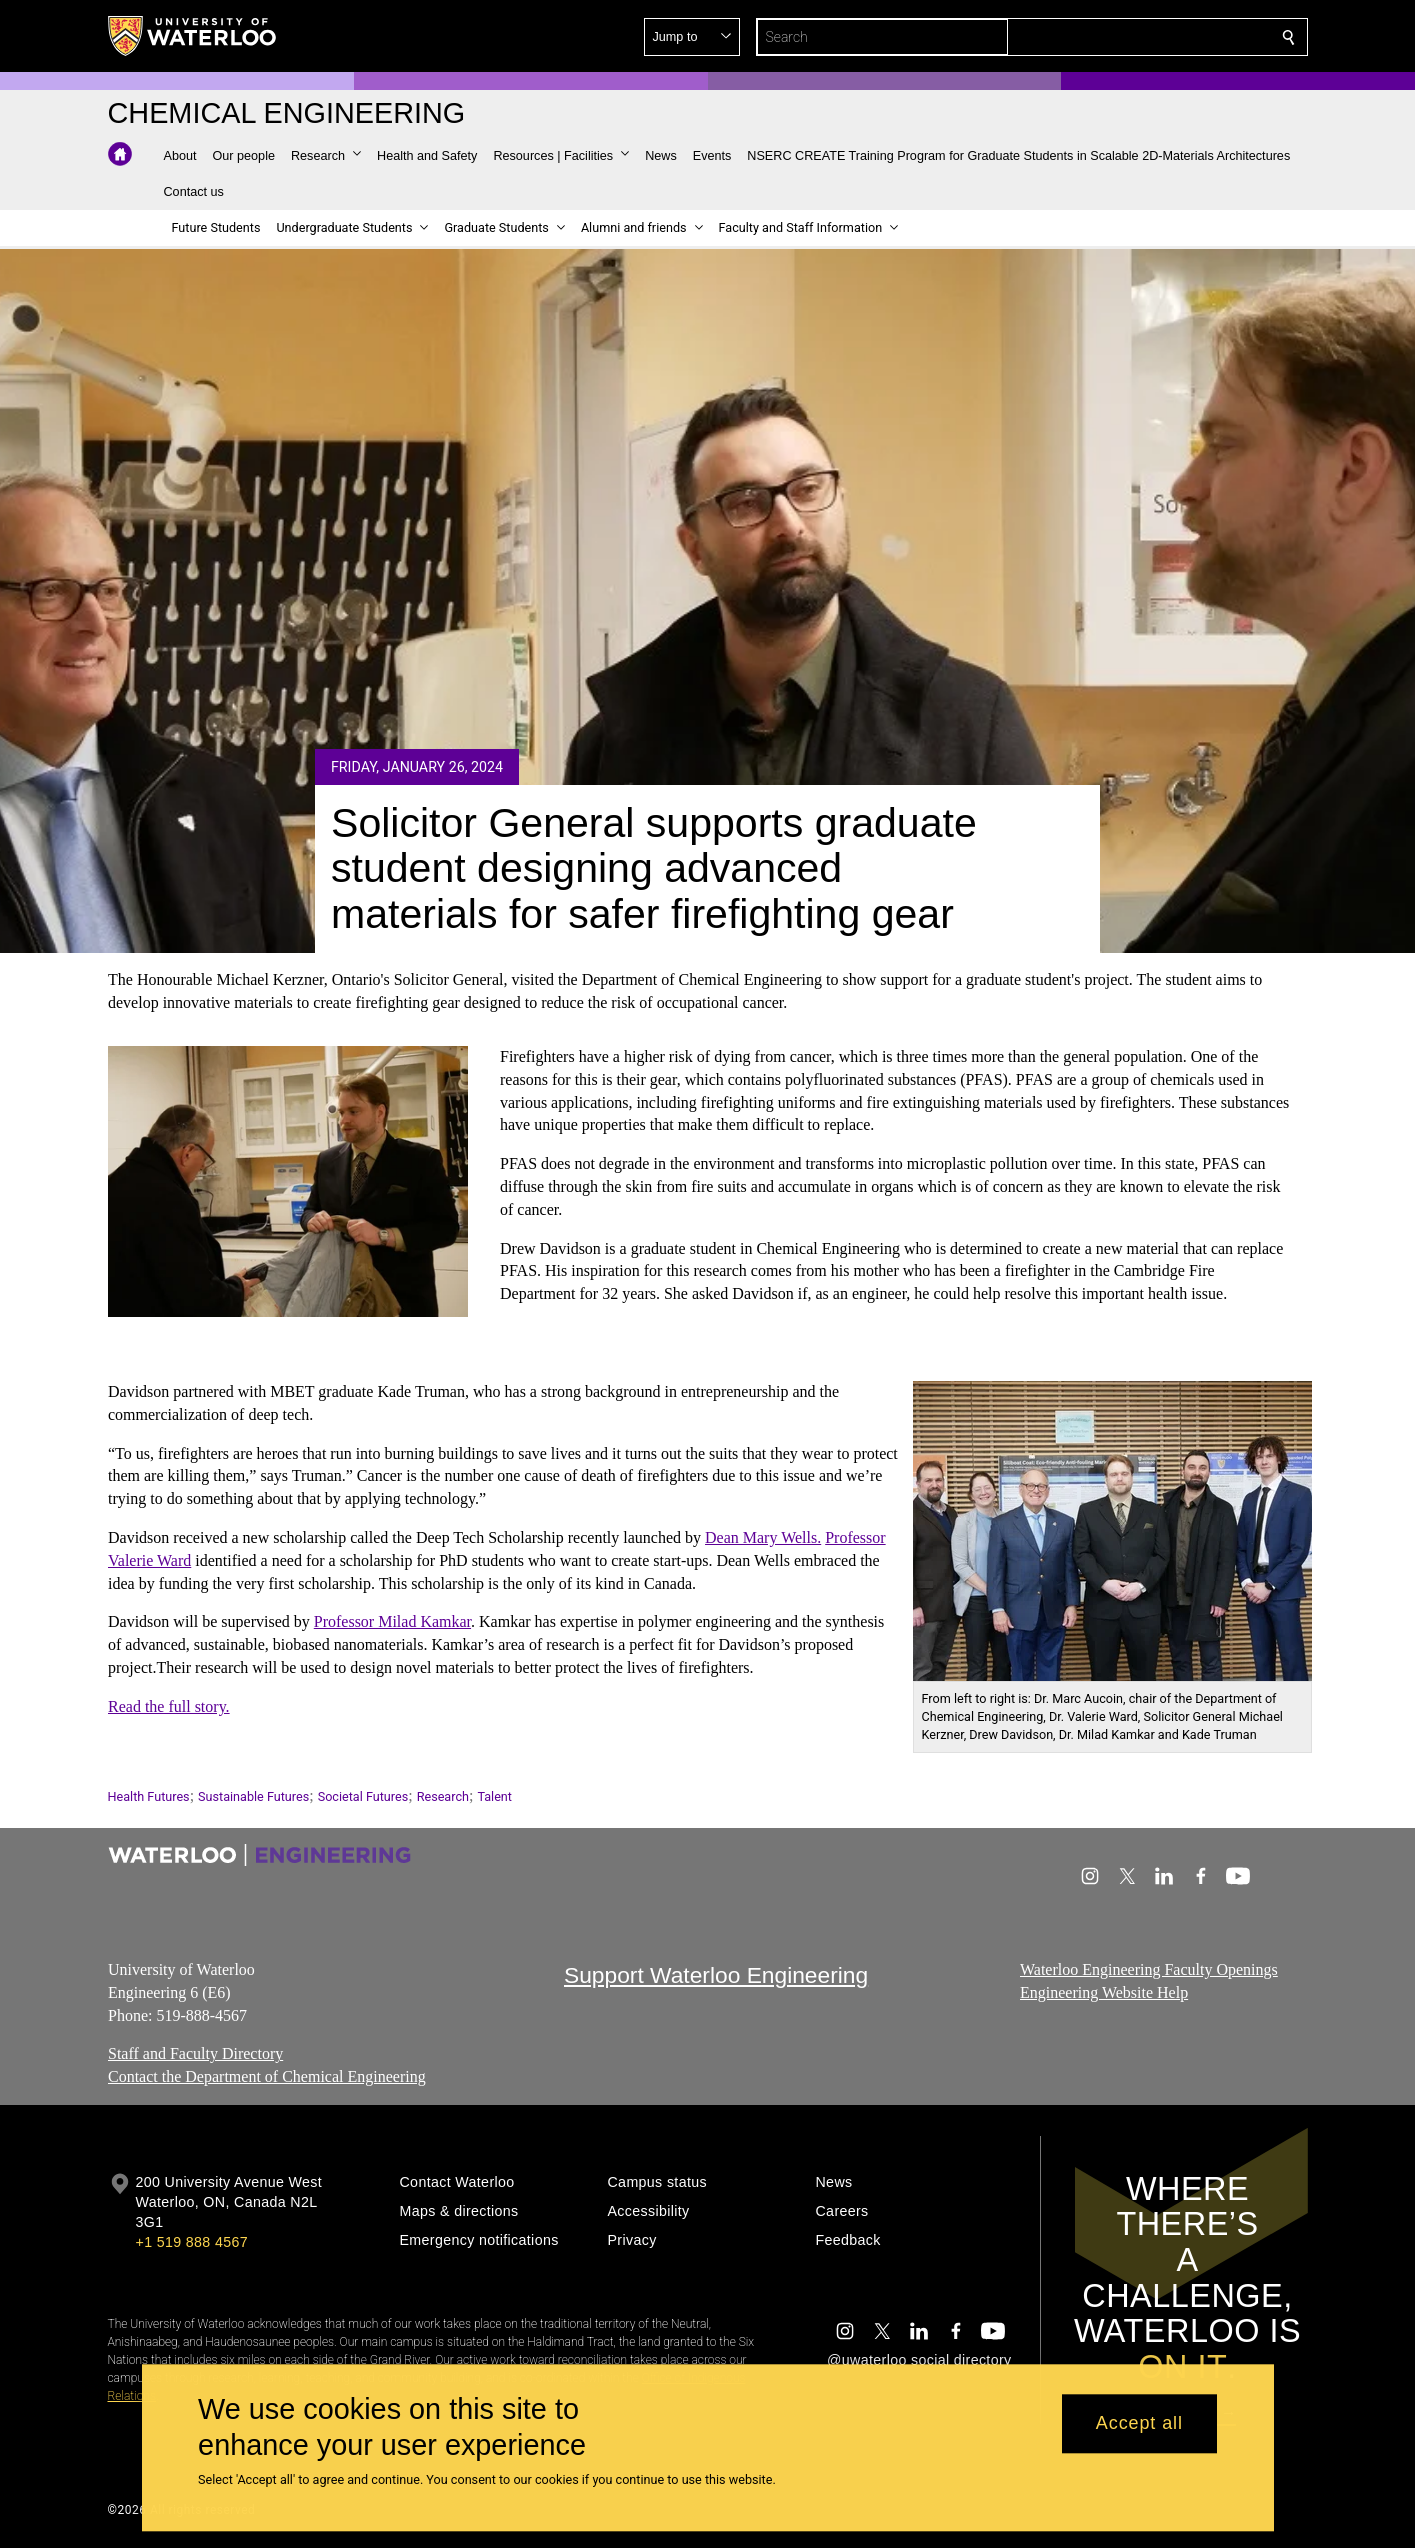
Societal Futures (363, 1796)
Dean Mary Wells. (763, 1537)
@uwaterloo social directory (919, 2360)
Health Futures (149, 1796)
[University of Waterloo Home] (193, 36)
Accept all (1139, 2424)
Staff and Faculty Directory (195, 2053)
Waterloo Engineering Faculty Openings (1149, 1969)
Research (443, 1796)
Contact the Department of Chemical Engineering (267, 2076)
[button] (1144, 37)
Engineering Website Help (1104, 1991)
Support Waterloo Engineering (716, 1975)
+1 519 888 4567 (192, 2242)
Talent (494, 1796)
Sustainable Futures (253, 1796)
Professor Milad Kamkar (391, 1621)
